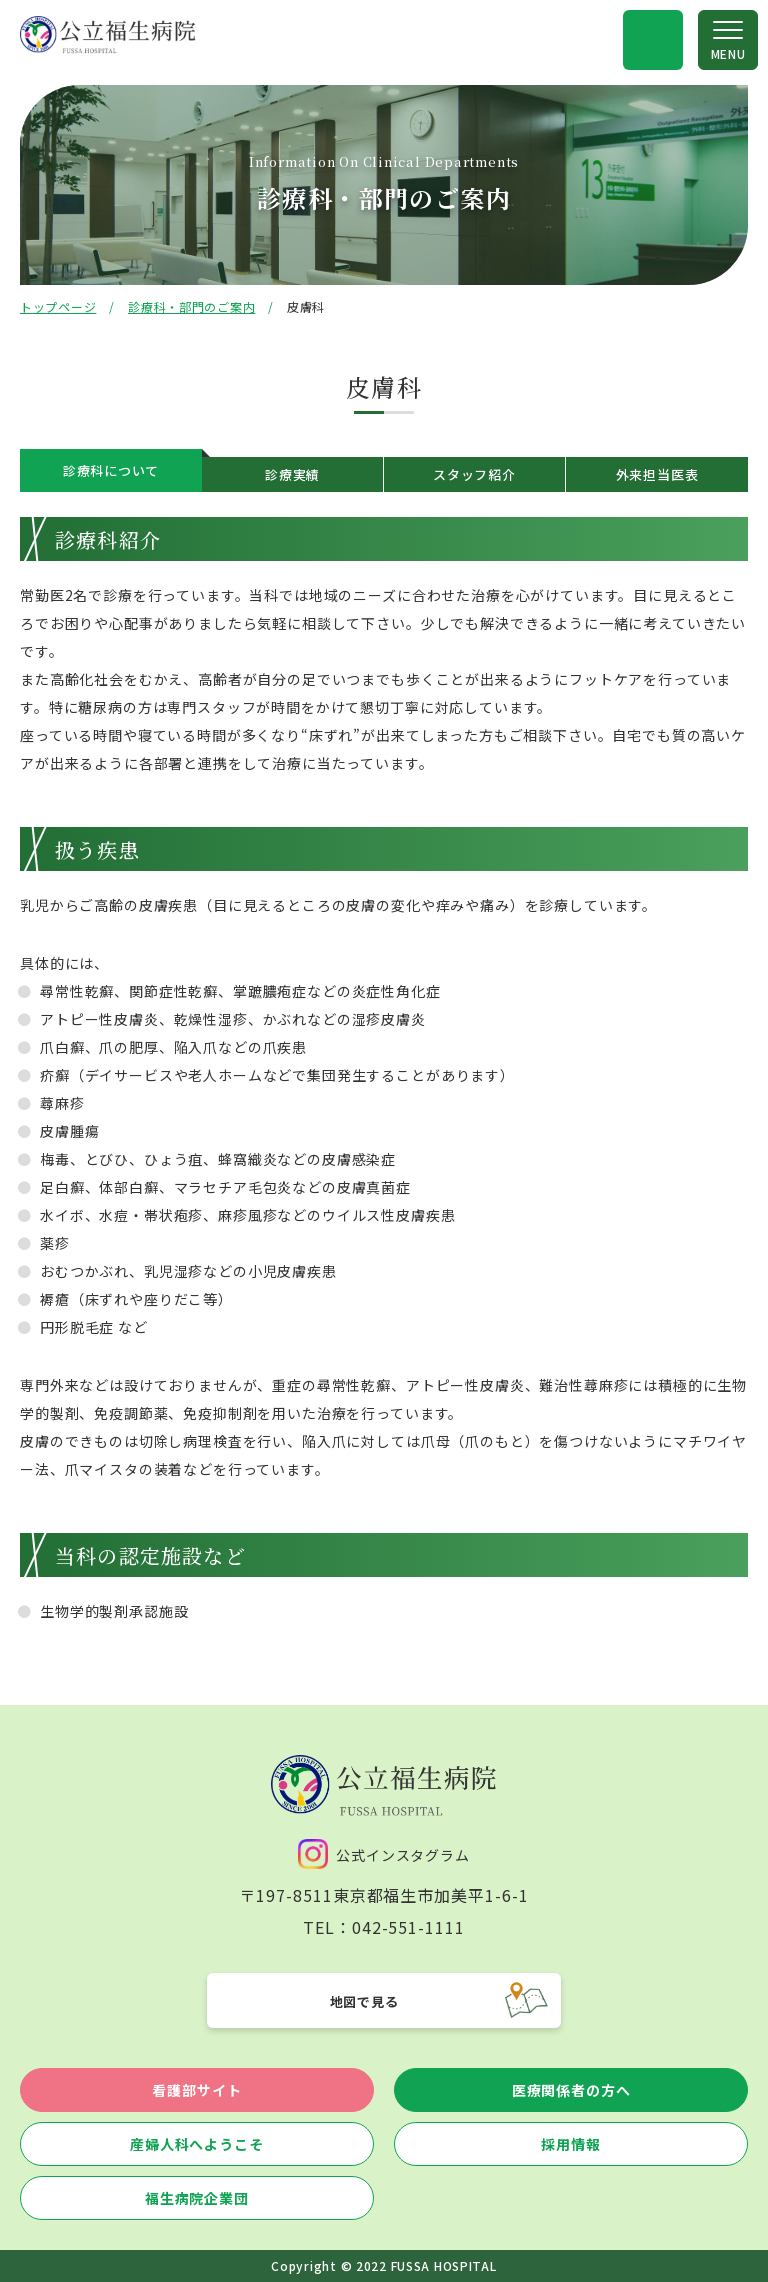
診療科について (111, 470)
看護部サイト (196, 2090)
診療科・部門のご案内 (191, 306)
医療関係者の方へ (571, 2090)
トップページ (58, 306)
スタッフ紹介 (474, 474)
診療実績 (292, 474)
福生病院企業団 (197, 2198)
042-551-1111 (409, 1927)
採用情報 (570, 2144)
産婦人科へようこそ (197, 2144)
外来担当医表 (657, 474)
